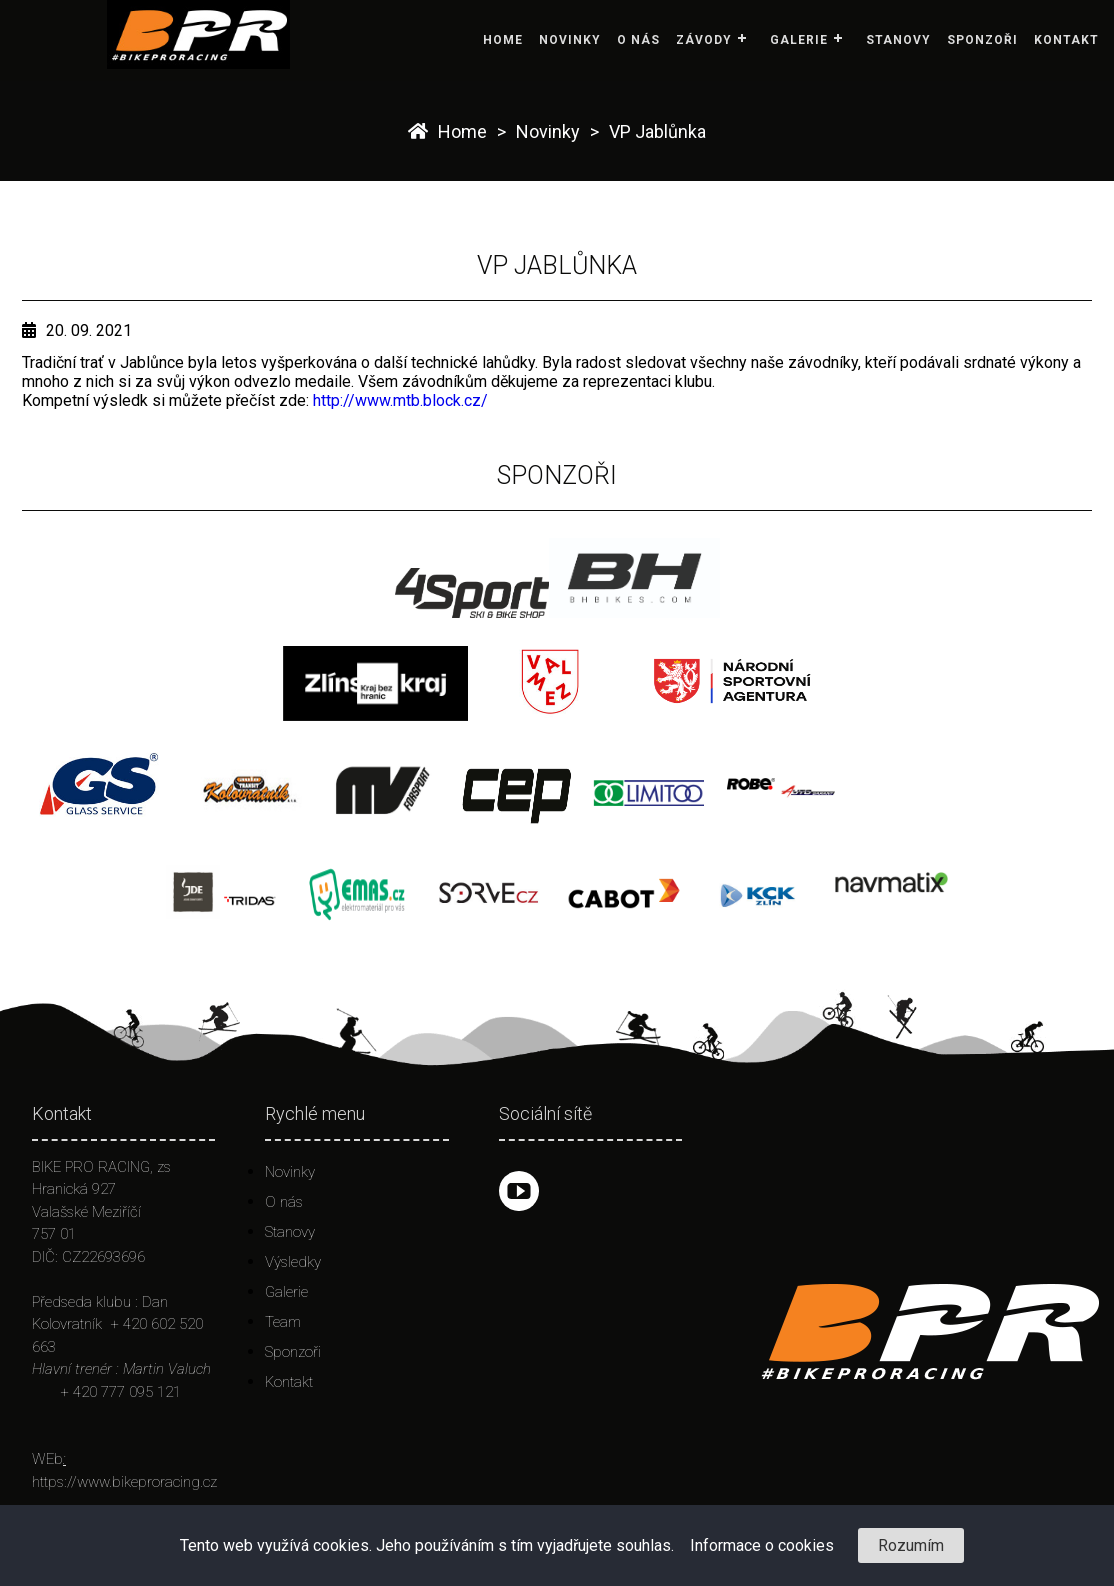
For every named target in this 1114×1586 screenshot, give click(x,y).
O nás (638, 40)
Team (283, 1322)
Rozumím (911, 1545)
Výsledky (293, 1262)
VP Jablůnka (657, 131)
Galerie (799, 40)
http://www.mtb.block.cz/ (400, 400)
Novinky (570, 40)
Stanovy (898, 40)
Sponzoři (982, 40)
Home (503, 40)
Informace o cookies (762, 1545)
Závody (704, 40)
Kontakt (1066, 40)
